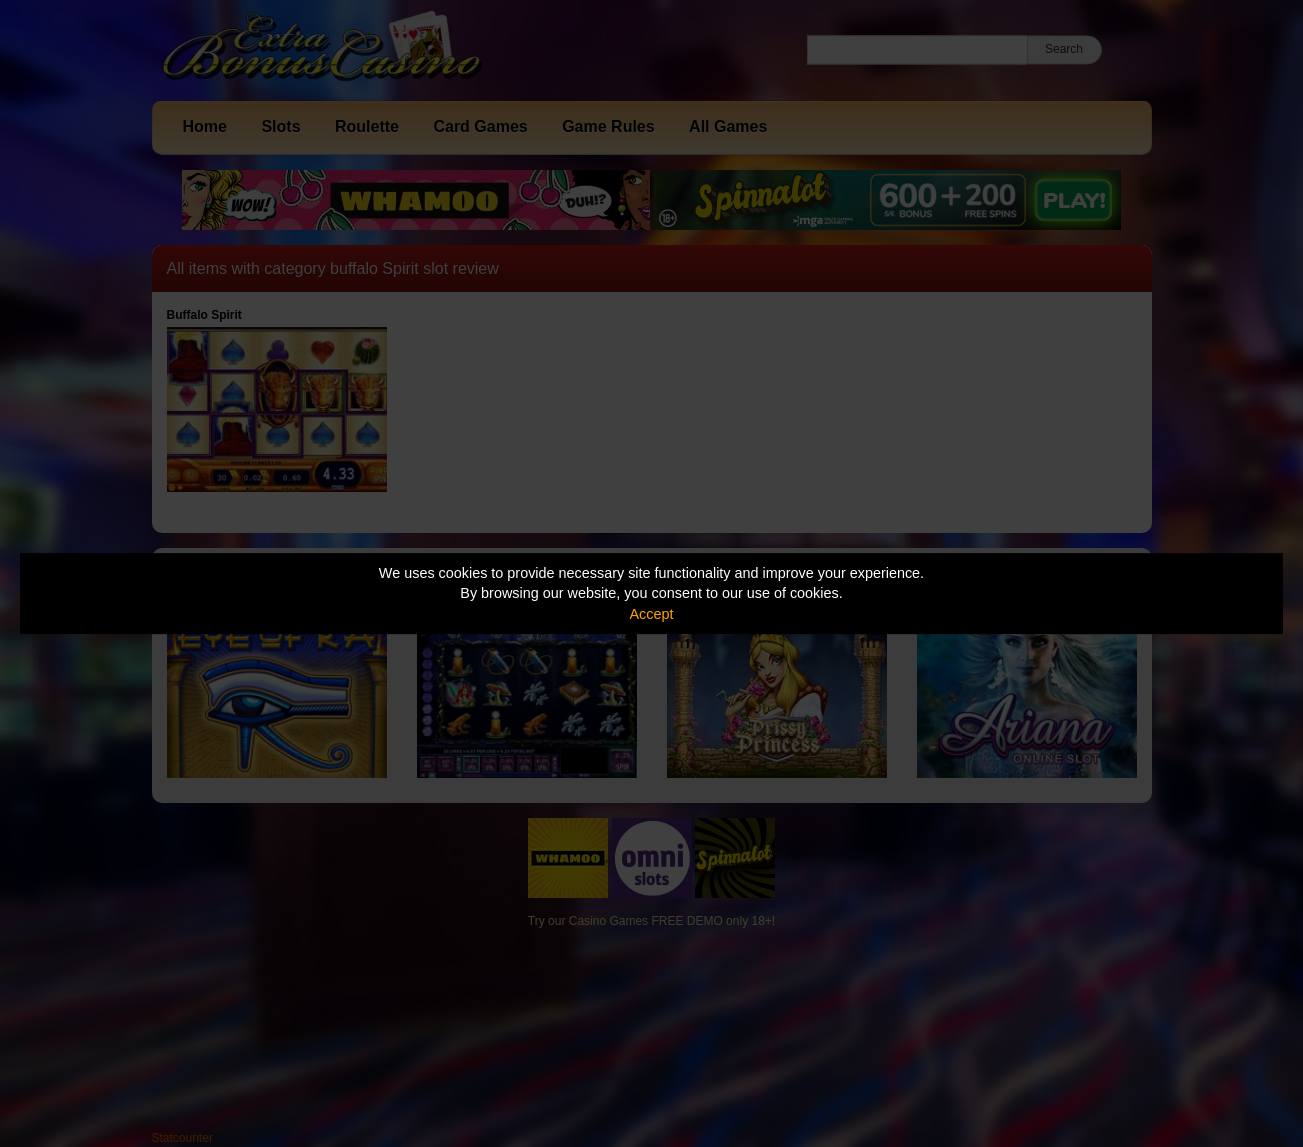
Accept (652, 614)
